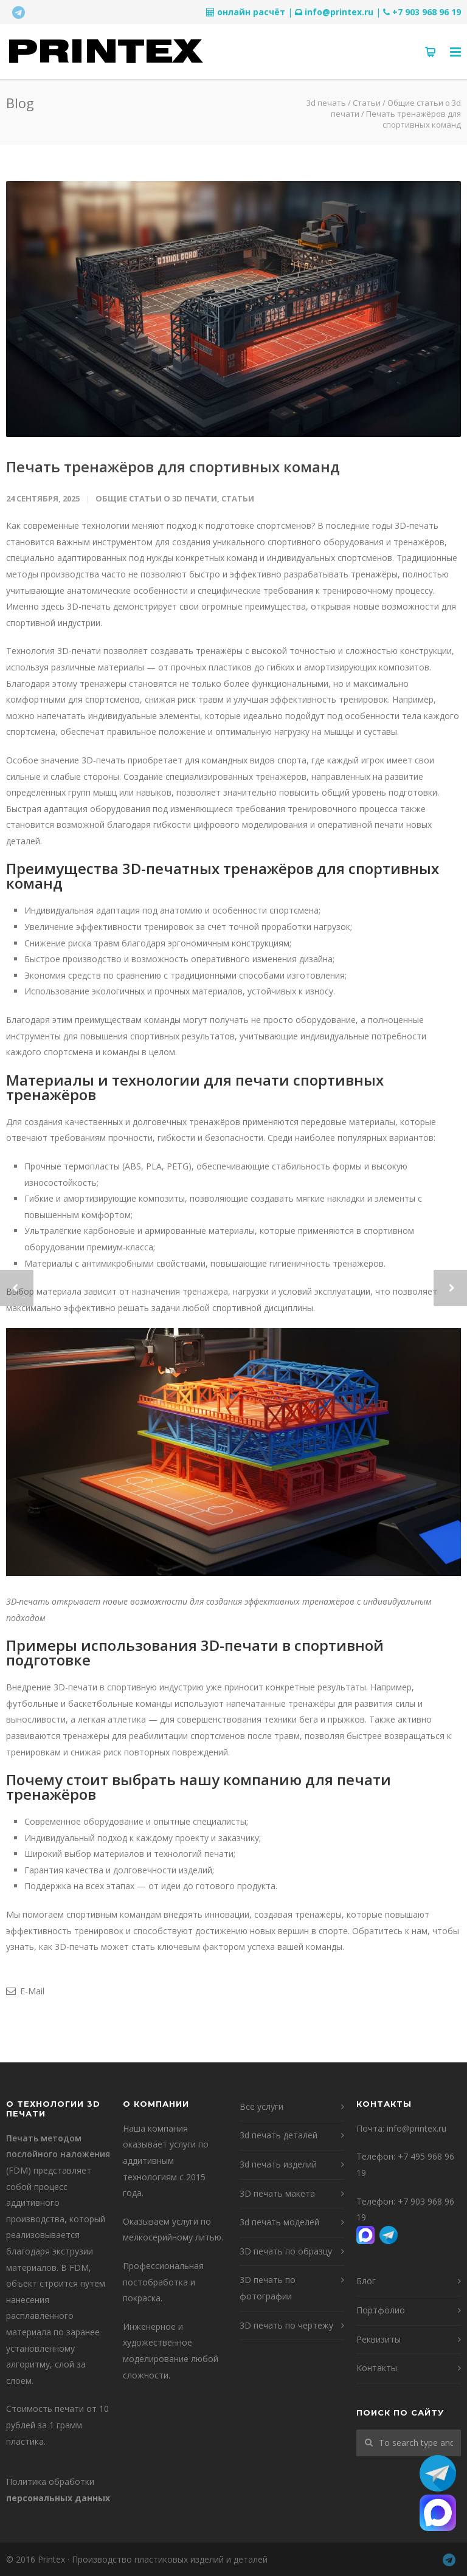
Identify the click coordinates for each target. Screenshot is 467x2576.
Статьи (237, 498)
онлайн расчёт (251, 12)
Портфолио (380, 2310)
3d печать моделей (279, 2222)
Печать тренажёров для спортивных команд (173, 466)
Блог (366, 2281)
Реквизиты (378, 2339)
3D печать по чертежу (286, 2325)
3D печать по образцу (286, 2251)
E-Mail (25, 1991)
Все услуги (261, 2106)
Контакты (376, 2368)
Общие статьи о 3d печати (156, 498)
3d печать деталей (278, 2135)
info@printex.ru (339, 12)
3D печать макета (277, 2193)
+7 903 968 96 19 (426, 12)
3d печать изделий (278, 2164)
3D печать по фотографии (268, 2288)
